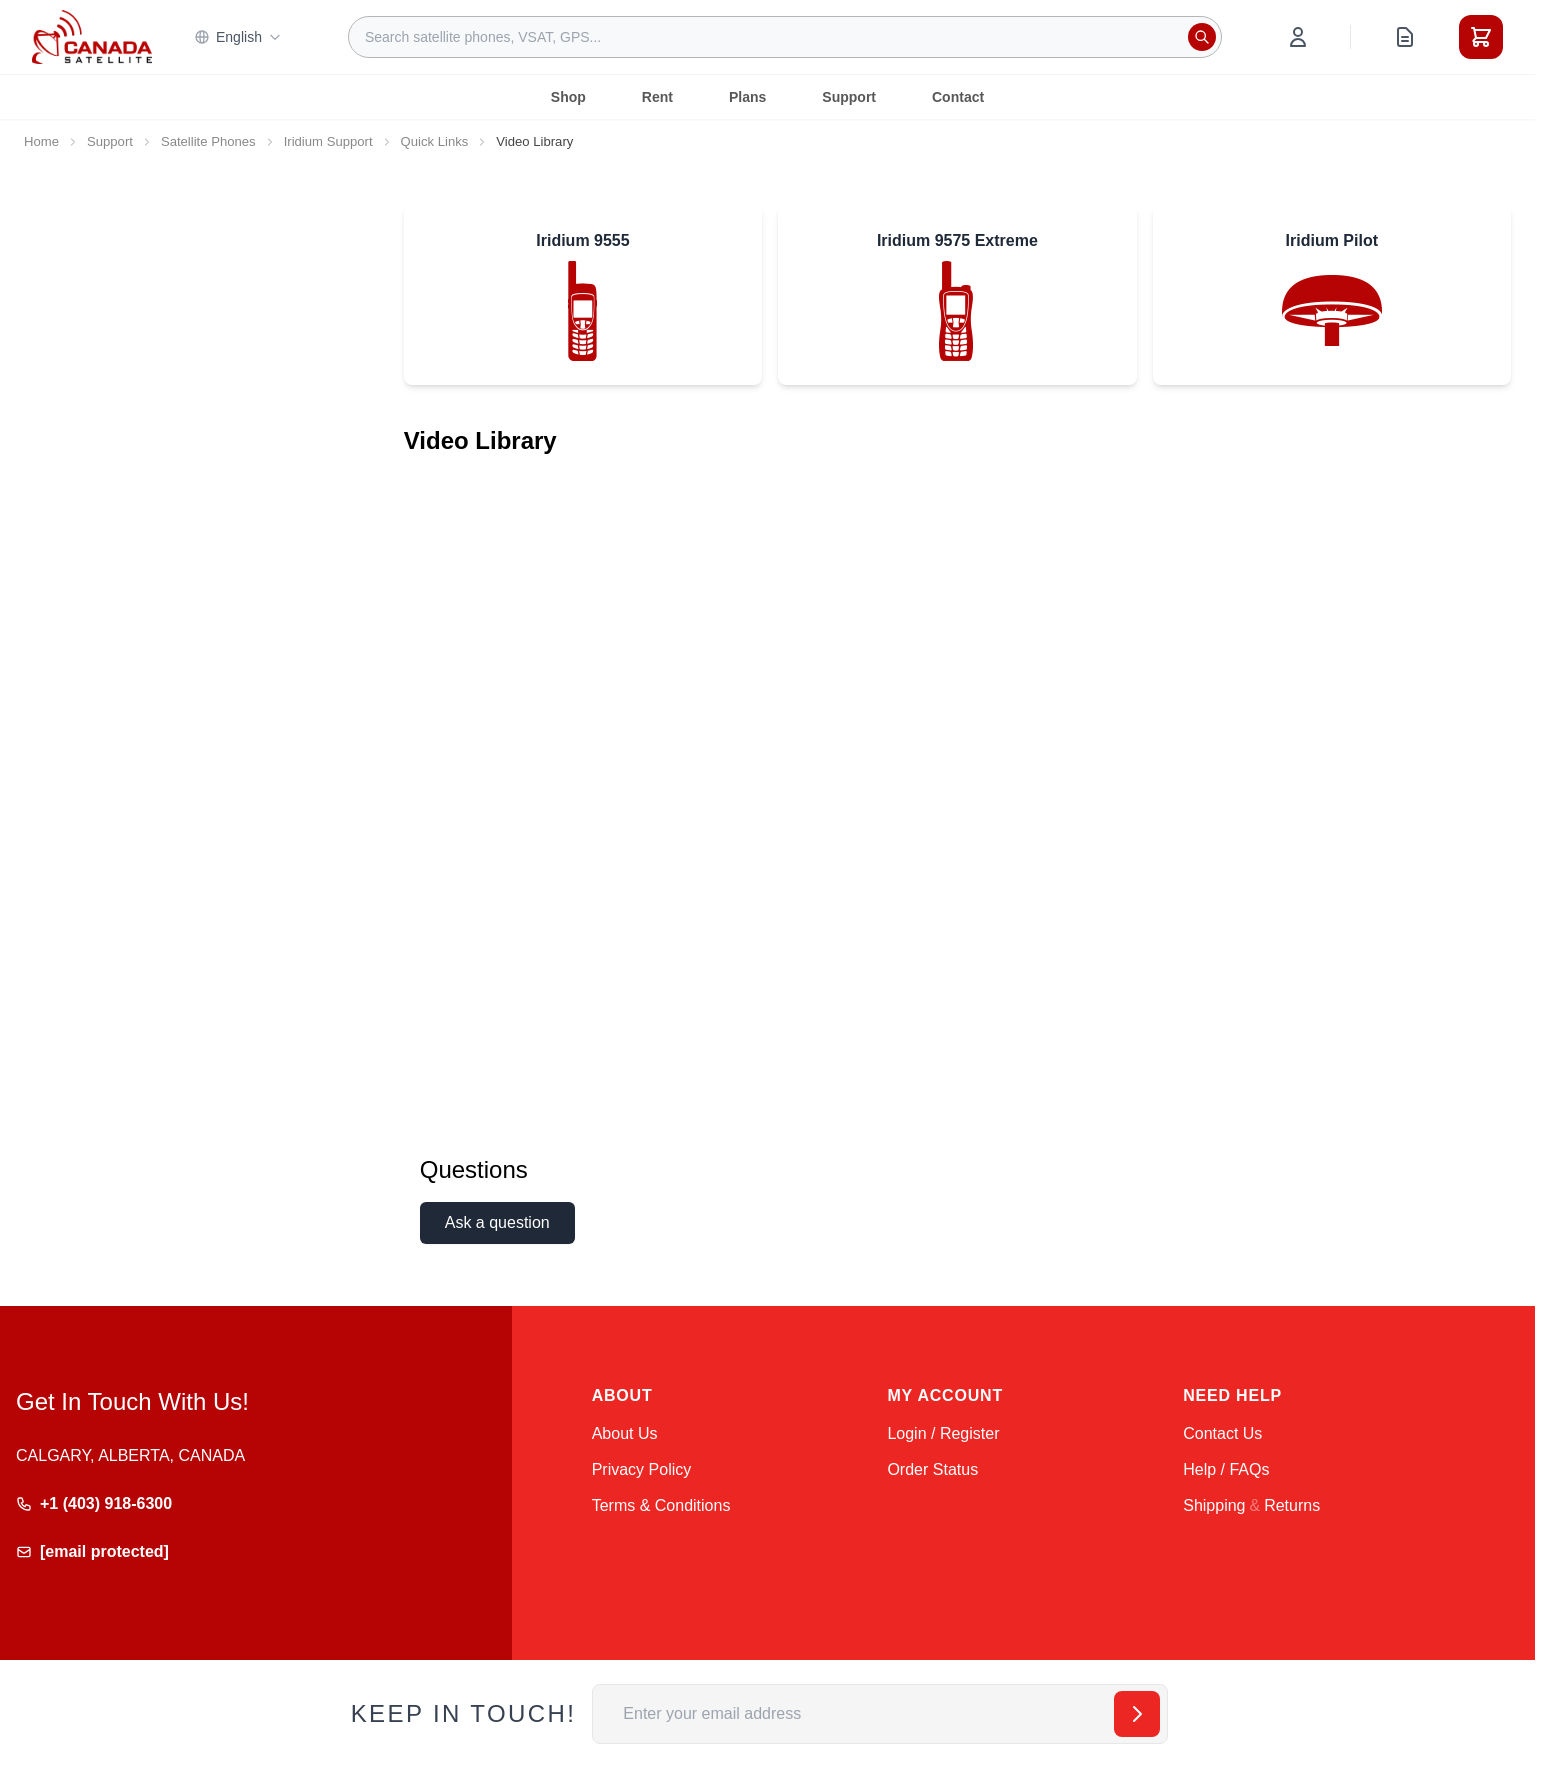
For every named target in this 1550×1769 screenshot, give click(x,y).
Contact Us (1222, 1433)
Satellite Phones (208, 141)
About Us (625, 1433)
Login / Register (943, 1433)
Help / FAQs (1226, 1469)
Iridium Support (328, 141)
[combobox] (785, 37)
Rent (657, 97)
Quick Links (435, 141)
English (238, 37)
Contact (958, 97)
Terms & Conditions (661, 1505)
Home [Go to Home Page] (41, 141)
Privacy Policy (642, 1469)
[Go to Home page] (92, 37)
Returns (1292, 1505)
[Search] (1202, 37)
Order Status (932, 1469)
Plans (747, 97)
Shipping (1214, 1505)
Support (849, 97)
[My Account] (1298, 37)
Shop (568, 97)
